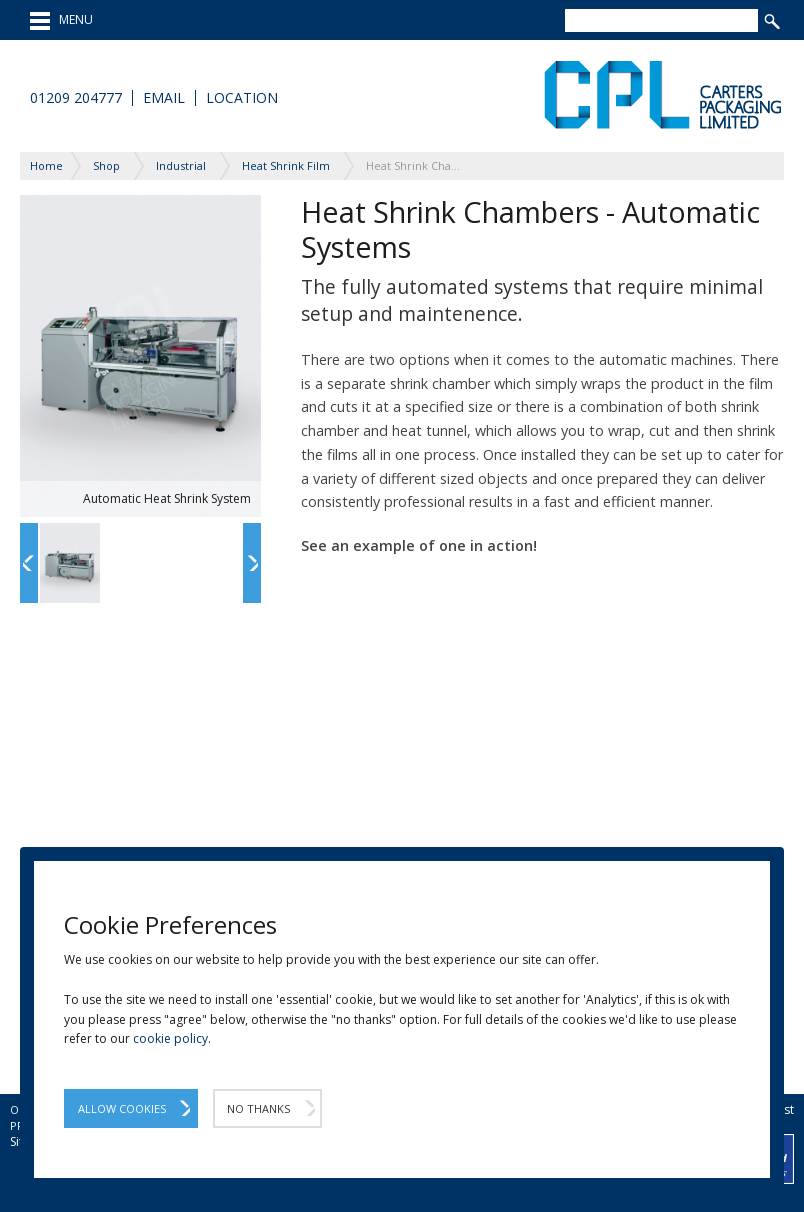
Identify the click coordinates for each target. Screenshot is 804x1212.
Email (164, 98)
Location (242, 98)
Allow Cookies (122, 1108)
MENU (61, 21)
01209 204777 (76, 98)
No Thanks (258, 1108)
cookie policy (170, 1038)
